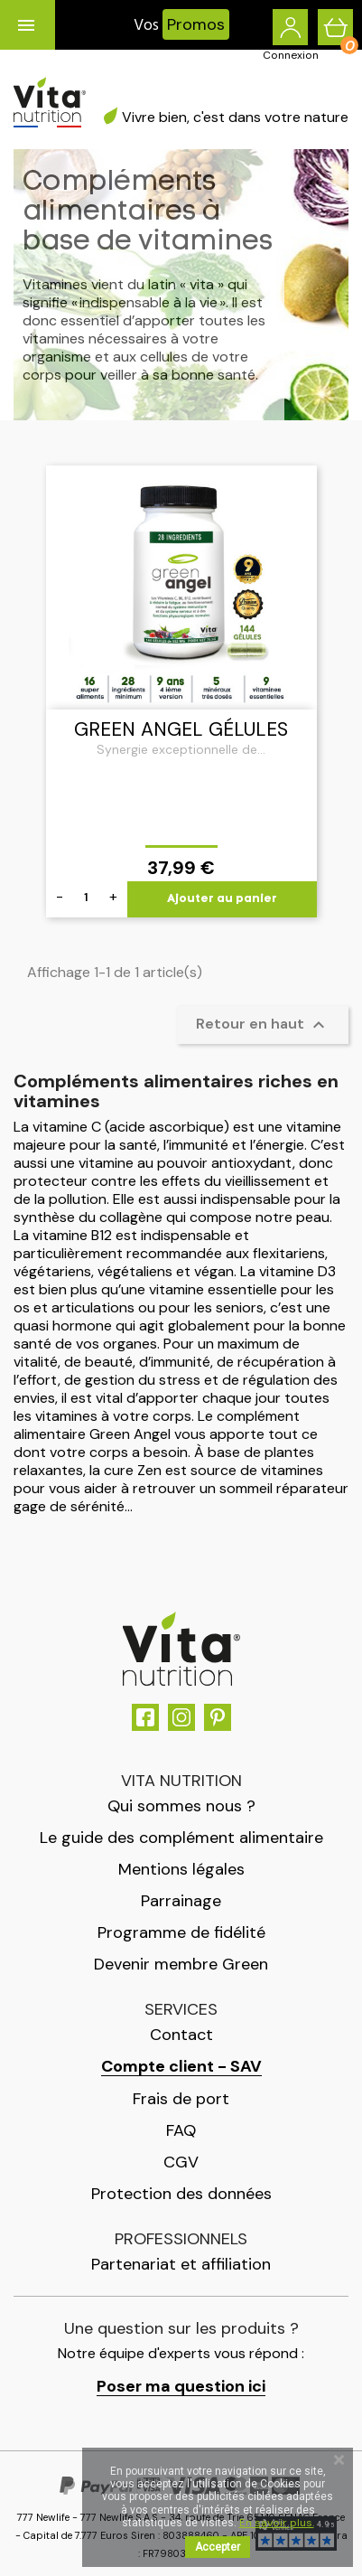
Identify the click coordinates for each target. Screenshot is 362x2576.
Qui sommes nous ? (181, 1806)
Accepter (217, 2547)
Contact (181, 2035)
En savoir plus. (276, 2522)
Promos (196, 24)
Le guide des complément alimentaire (181, 1838)
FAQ (181, 2130)
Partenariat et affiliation (181, 2264)
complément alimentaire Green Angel (157, 1424)
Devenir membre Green (181, 1964)
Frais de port (181, 2099)
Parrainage (181, 1901)
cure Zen (133, 1470)
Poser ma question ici (181, 2386)
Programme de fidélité (181, 1932)
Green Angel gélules (181, 729)
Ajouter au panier (222, 899)
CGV (181, 2162)
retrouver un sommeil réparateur (240, 1488)
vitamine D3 (297, 1271)
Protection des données (181, 2194)
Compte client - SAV (181, 2066)
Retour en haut (263, 1025)
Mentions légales (181, 1869)
